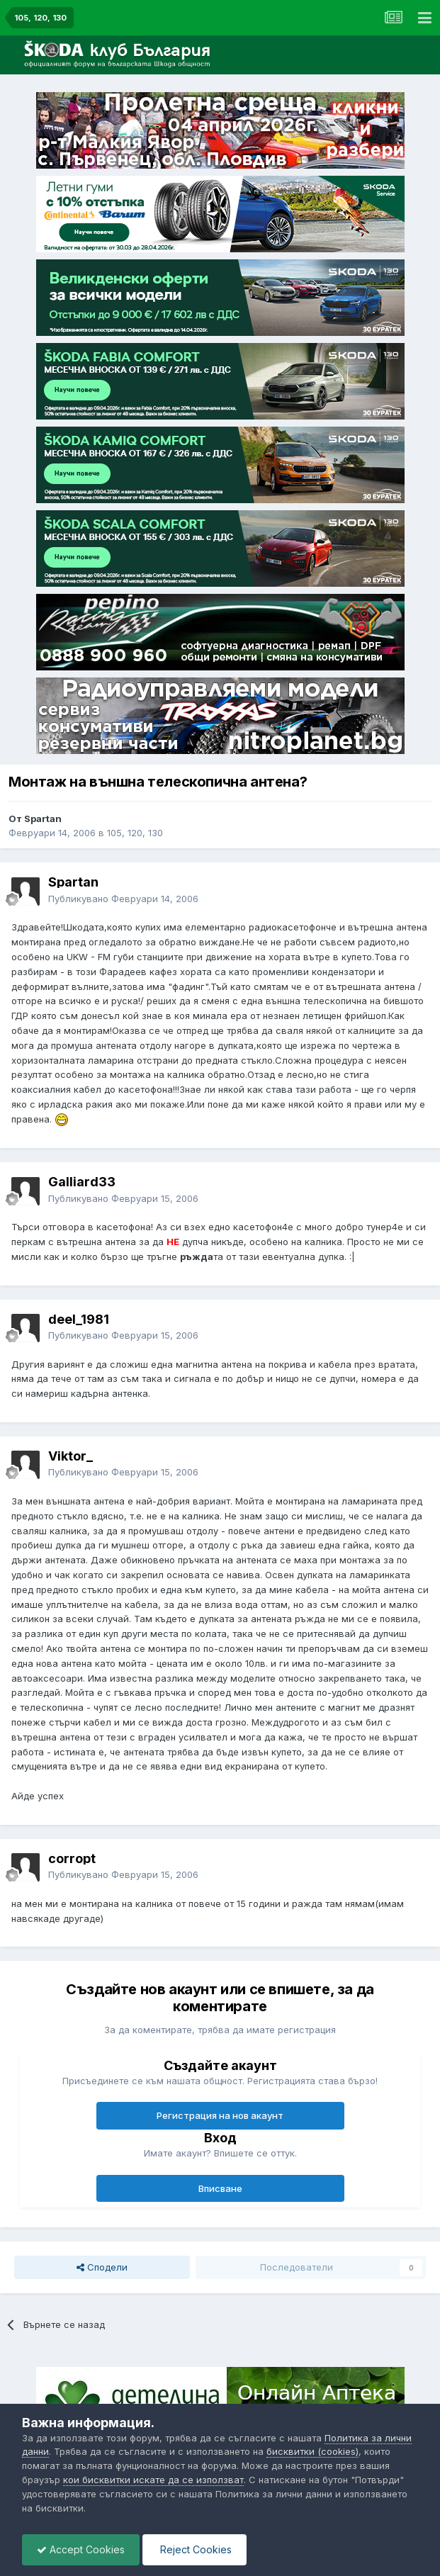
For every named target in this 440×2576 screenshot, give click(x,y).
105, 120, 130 (135, 832)
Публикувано (123, 898)
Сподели (102, 2267)
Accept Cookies (81, 2549)
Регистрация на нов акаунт (220, 2115)
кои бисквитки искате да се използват (153, 2479)
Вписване (220, 2188)
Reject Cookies (194, 2549)
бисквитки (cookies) (312, 2451)
